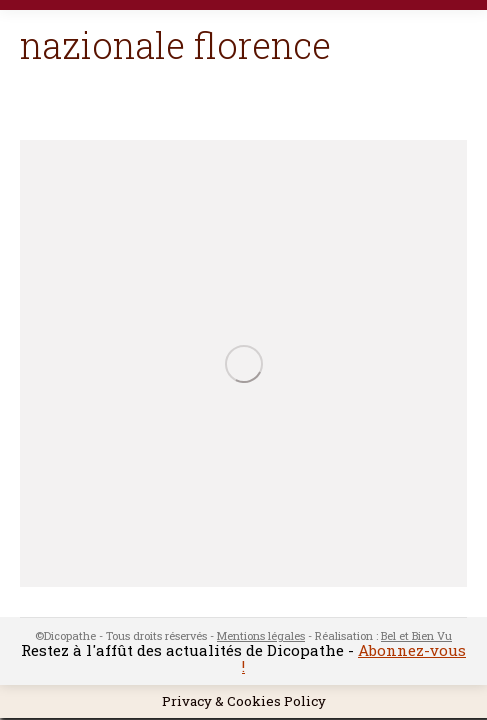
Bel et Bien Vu (416, 635)
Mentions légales (261, 635)
